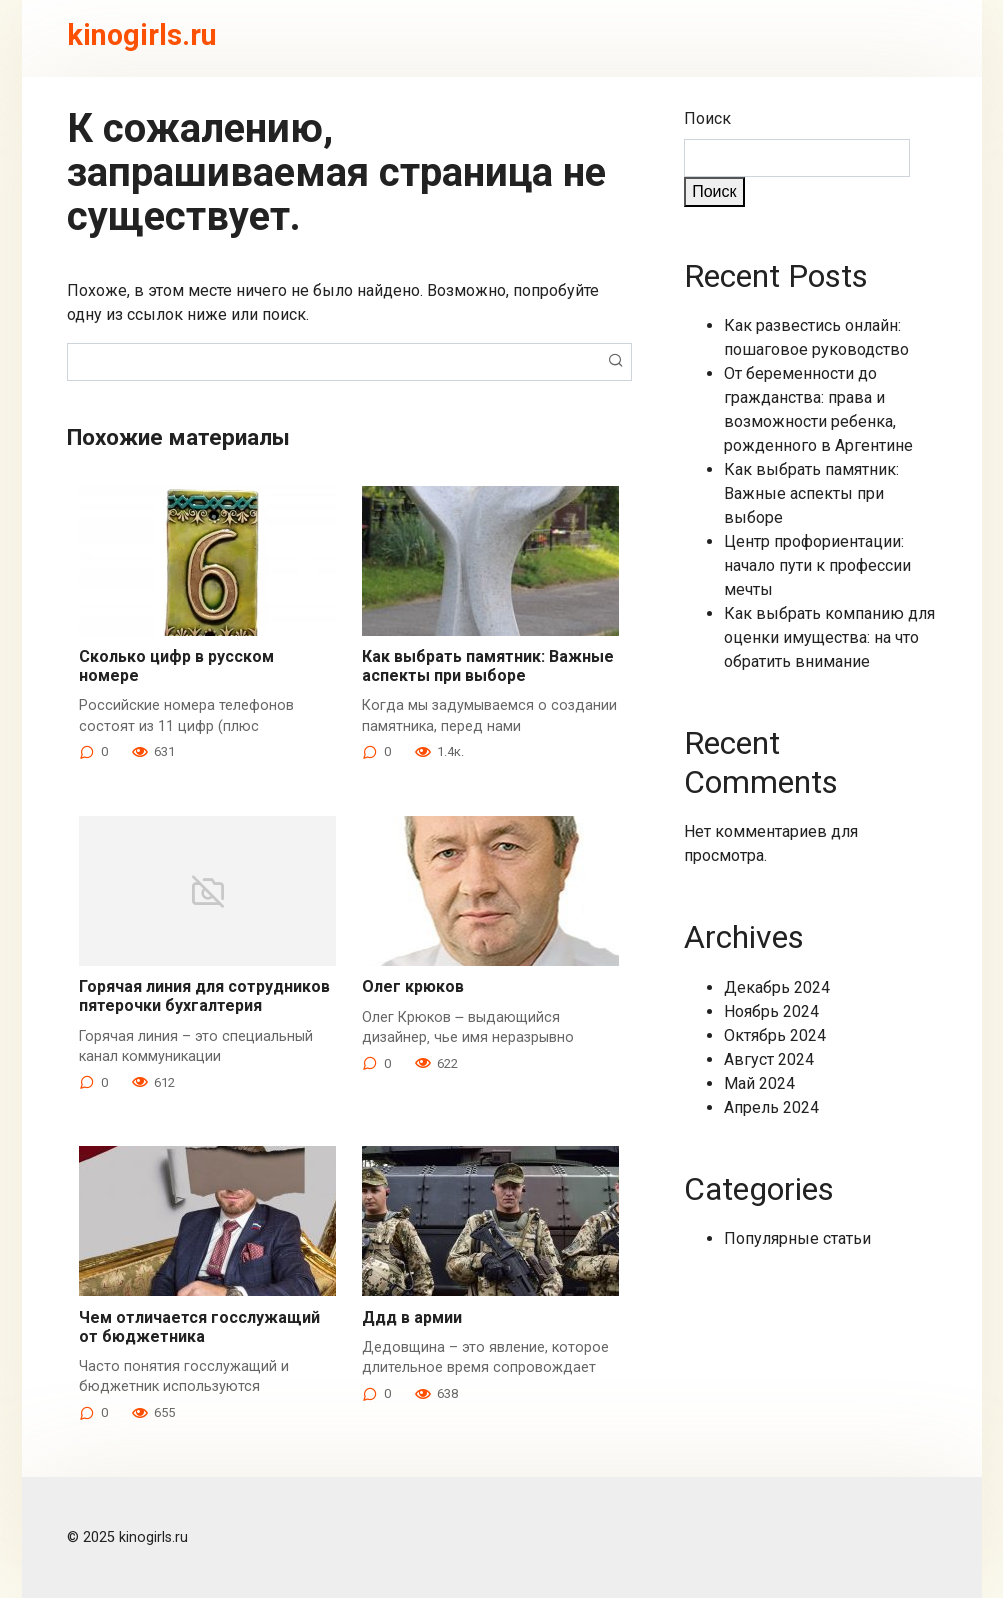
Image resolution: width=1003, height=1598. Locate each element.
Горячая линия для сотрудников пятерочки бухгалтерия (204, 996)
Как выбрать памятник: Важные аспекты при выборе (488, 666)
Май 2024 (759, 1083)
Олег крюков (413, 986)
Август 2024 (769, 1059)
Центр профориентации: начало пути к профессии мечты (817, 565)
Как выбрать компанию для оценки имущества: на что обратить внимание (829, 637)
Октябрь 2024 (775, 1035)
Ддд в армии (412, 1317)
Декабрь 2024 (777, 987)
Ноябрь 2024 (771, 1011)
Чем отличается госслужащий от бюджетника (199, 1327)
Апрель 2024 (771, 1107)
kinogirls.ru (142, 35)
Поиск (707, 118)
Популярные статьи (797, 1238)
